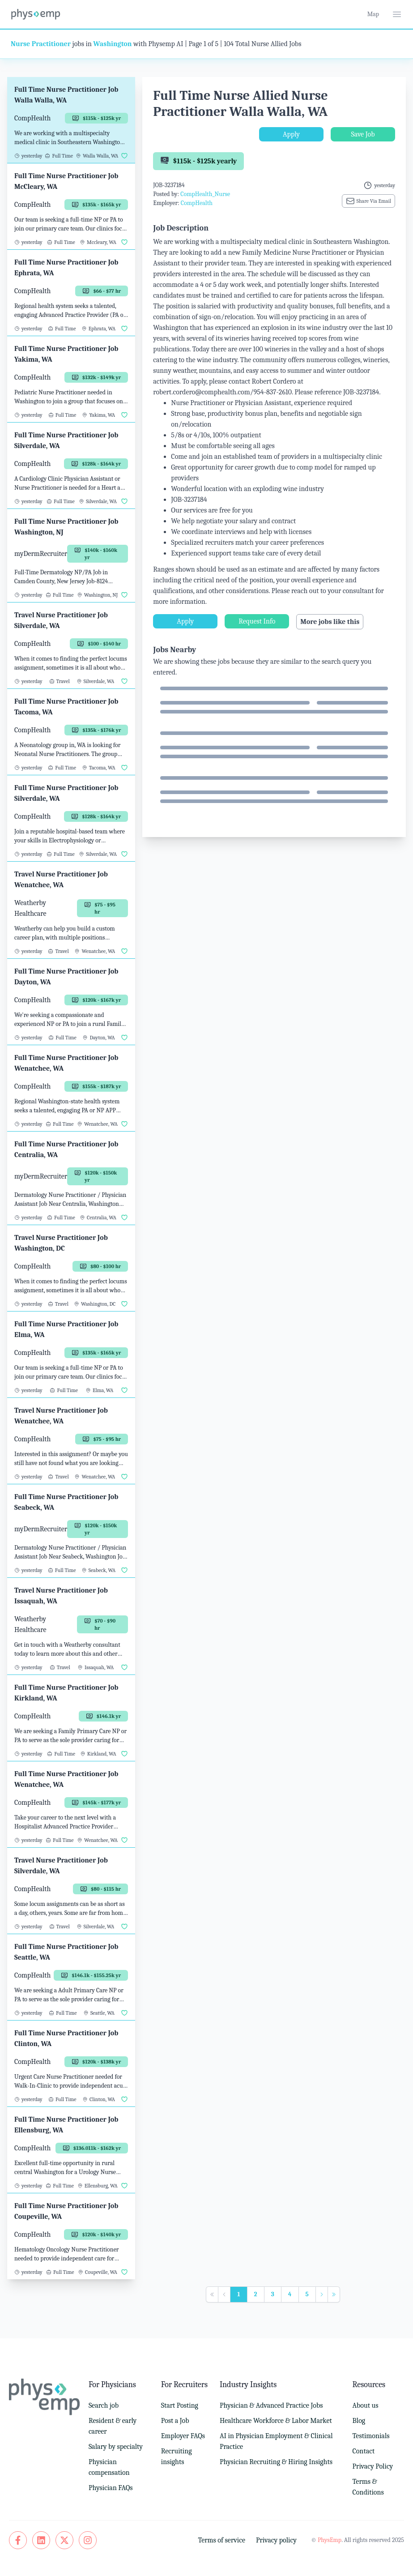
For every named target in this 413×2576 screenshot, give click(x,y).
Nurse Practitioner (41, 44)
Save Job (363, 134)
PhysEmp (329, 2540)
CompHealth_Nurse (205, 194)
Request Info (256, 621)
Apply (291, 134)
